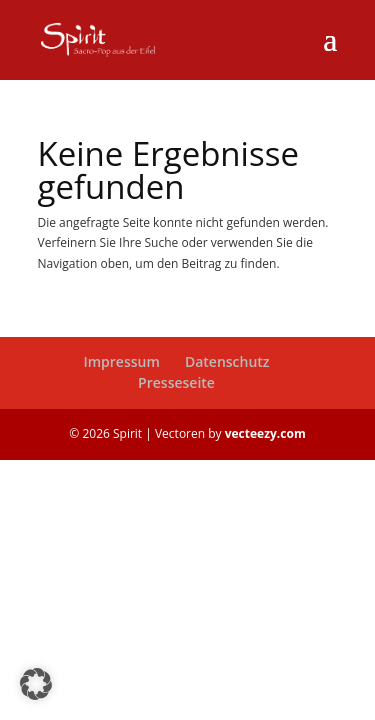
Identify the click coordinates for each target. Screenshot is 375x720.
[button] (36, 684)
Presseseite (176, 382)
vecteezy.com (265, 433)
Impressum (121, 361)
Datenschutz (227, 361)
